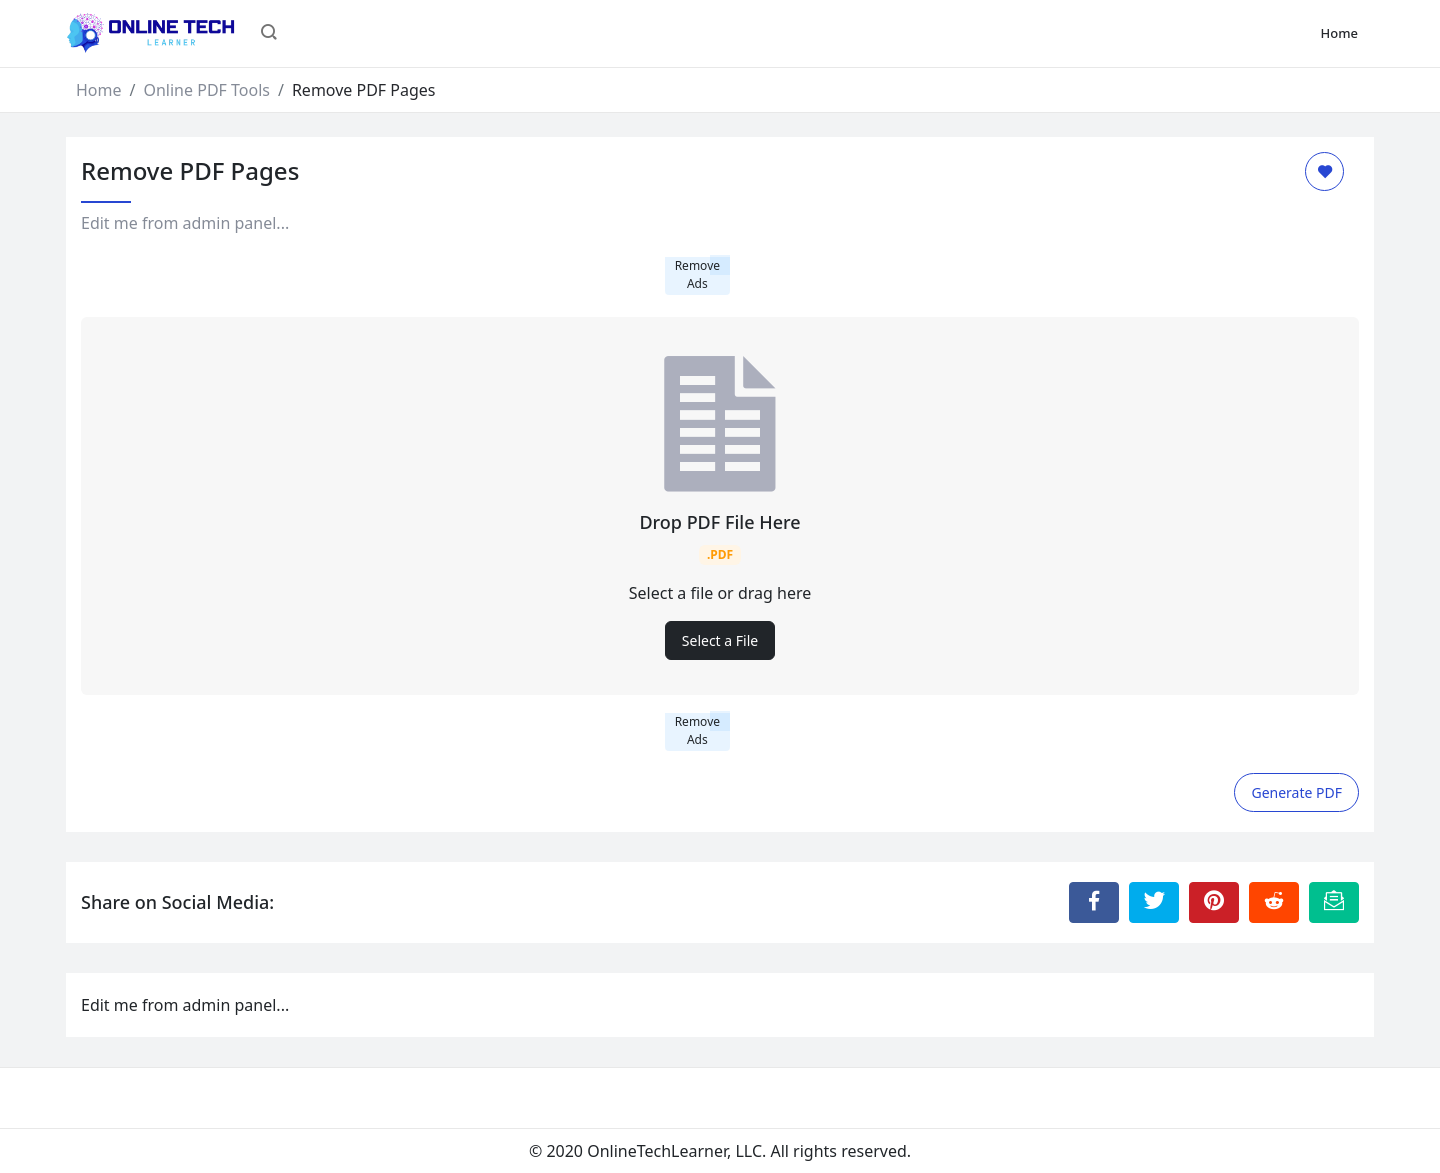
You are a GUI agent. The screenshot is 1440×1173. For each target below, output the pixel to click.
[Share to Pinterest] (1214, 902)
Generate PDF (1296, 792)
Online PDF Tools (206, 90)
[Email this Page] (1334, 902)
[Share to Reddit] (1274, 902)
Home (1339, 33)
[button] (269, 34)
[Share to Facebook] (1094, 902)
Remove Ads (697, 274)
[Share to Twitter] (1154, 902)
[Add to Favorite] (1324, 171)
